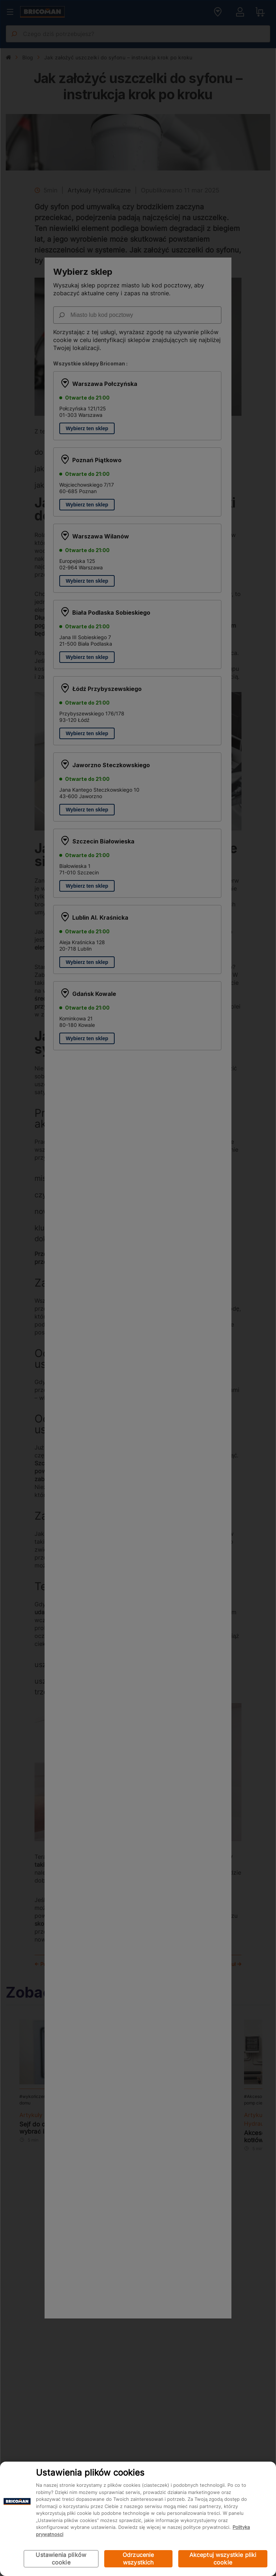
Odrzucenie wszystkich (138, 2558)
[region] (138, 2519)
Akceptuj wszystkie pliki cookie (223, 2558)
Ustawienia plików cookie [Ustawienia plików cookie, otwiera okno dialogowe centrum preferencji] (61, 2558)
